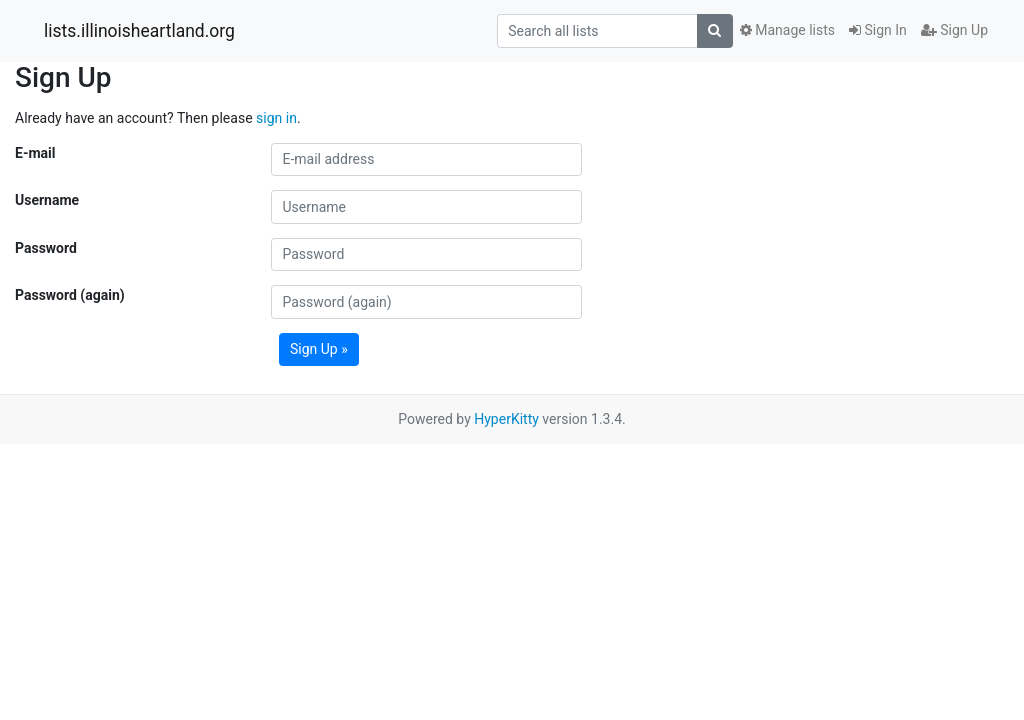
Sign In (878, 30)
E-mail (35, 153)
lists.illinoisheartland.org (139, 31)
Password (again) (70, 295)
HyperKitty (506, 419)
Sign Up (954, 30)
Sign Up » (319, 349)
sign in (276, 118)
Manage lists (787, 30)
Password (46, 248)
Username (47, 200)
